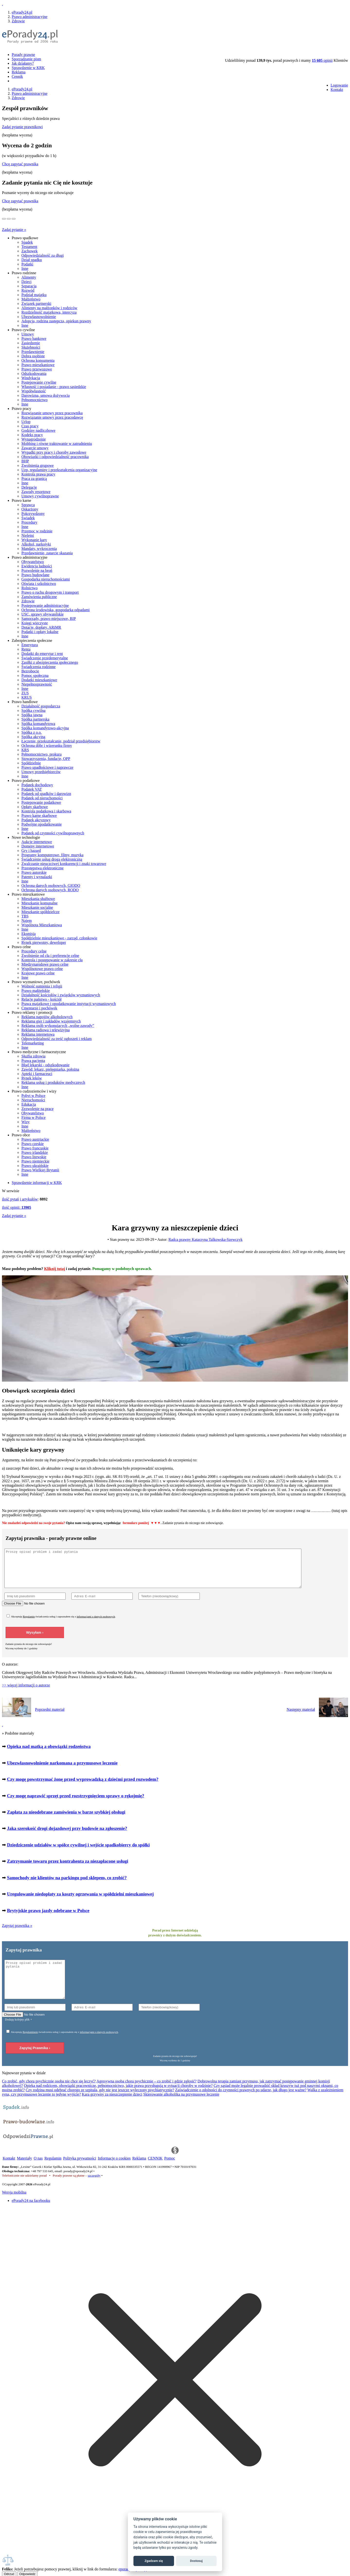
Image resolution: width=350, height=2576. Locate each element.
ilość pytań (10, 1197)
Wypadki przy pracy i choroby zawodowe (53, 450)
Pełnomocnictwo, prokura (41, 752)
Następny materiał (301, 1707)
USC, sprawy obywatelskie (42, 612)
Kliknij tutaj (54, 1266)
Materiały (24, 2156)
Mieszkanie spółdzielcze (40, 909)
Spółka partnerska (35, 717)
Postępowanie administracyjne (45, 603)
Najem (26, 918)
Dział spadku (31, 257)
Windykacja (30, 375)
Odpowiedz (27, 2571)
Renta (25, 647)
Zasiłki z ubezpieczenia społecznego (49, 660)
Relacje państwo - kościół (41, 997)
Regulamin (29, 1614)
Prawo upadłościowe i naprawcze (47, 765)
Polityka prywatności (79, 2156)
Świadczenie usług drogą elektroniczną (51, 857)
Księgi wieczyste (34, 620)
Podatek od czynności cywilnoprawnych (52, 831)
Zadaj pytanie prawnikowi (22, 127)
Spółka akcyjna (33, 734)
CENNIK (155, 2156)
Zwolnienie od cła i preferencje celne (50, 953)
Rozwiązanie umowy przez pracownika (52, 410)
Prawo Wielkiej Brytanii (40, 1167)
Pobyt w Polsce (33, 1093)
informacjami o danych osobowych (96, 1614)
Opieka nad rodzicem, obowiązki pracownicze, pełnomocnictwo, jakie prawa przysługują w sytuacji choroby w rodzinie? (118, 2083)
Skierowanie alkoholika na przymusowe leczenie (181, 2092)
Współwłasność (33, 389)
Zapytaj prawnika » (17, 1923)
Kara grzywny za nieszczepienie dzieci (112, 2092)
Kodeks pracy (32, 432)
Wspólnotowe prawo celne (42, 966)
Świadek (28, 515)
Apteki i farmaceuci (36, 1071)
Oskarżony (29, 507)
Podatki (27, 262)
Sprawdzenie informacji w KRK (37, 1180)
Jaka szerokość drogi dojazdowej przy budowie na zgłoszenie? (67, 1825)
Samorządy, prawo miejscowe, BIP (48, 616)
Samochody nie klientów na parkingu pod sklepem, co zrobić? (67, 1875)
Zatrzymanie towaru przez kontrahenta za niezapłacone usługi (67, 1858)
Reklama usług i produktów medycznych (53, 1080)
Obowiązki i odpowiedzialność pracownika (55, 454)
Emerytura (29, 642)
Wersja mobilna (14, 2190)
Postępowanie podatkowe (41, 800)
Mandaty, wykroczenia (39, 546)
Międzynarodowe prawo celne (45, 962)
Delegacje (29, 485)
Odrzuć (9, 2571)
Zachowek (29, 249)
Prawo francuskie (35, 1146)
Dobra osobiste (33, 354)
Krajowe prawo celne (38, 971)
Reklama (19, 72)
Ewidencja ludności (36, 564)
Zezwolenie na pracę (37, 1106)
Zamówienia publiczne (39, 594)
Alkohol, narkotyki (36, 542)
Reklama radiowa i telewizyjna (45, 1027)
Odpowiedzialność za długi (42, 253)
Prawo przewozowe (36, 367)
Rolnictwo (29, 585)
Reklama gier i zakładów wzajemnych (51, 1019)
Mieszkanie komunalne (39, 901)
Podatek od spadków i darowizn (46, 791)
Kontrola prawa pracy (38, 472)
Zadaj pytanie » (14, 227)
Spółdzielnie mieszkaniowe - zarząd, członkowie (59, 936)
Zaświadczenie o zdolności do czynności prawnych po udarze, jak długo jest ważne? (240, 2087)
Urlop (25, 419)
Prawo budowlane (35, 572)
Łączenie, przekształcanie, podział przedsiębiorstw (60, 739)
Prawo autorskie (34, 870)
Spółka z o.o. (31, 730)
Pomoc (169, 2156)
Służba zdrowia (33, 1054)
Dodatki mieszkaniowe (39, 677)
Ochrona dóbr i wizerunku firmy (46, 743)
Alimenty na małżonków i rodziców (49, 305)
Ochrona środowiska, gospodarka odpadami (55, 607)
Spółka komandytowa (38, 721)
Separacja (28, 284)
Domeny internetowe (37, 844)
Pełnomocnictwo (34, 397)
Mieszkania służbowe (38, 896)
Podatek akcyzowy (36, 817)
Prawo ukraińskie (35, 1163)
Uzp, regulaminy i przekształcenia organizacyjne (59, 467)
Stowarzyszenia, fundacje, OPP (45, 756)
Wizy (25, 1119)
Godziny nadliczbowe (38, 428)
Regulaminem (30, 2029)
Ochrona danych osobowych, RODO (50, 887)
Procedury (29, 520)
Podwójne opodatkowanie (41, 822)
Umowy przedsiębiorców (41, 769)
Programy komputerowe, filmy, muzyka (52, 852)
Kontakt (337, 90)
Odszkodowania (33, 371)
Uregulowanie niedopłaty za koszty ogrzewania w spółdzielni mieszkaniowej (80, 1891)
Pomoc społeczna (35, 673)
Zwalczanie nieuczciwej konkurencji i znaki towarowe (63, 861)
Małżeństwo (30, 297)
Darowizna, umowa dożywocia (45, 393)
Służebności (30, 345)
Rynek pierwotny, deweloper (43, 940)
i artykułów (29, 1197)
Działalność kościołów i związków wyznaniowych (60, 992)
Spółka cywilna (33, 708)
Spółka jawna (32, 712)
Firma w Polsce (33, 1115)
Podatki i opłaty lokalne (39, 629)
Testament (29, 244)
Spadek (27, 240)
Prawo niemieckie (35, 1159)
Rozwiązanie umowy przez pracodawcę (52, 415)
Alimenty (28, 275)
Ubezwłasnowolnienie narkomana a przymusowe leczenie (62, 1760)
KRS (25, 747)
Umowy (27, 332)
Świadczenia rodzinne (38, 664)
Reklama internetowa (37, 1032)
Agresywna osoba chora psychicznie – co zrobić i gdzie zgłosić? (146, 2079)
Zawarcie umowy (35, 445)
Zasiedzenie (30, 340)
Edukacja (28, 1102)
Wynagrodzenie (33, 437)
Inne (24, 266)
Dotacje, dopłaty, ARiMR (41, 625)
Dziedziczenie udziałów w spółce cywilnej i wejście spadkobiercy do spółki (78, 1842)
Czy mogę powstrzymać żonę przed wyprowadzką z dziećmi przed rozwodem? (82, 1776)
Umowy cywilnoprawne (40, 494)
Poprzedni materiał (49, 1707)
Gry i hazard (31, 848)
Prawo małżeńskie (35, 988)
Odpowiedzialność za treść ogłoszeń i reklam (56, 1036)
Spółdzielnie (31, 761)
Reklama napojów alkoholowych (47, 1014)
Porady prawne (23, 55)
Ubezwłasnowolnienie (38, 314)
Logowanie (339, 85)
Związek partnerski (36, 301)
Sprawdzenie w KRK (28, 68)
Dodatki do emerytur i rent (42, 651)
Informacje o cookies (114, 2156)
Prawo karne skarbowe (39, 813)
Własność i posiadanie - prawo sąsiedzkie (53, 384)
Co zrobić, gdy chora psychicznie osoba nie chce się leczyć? (49, 2079)
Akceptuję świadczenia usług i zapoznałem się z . (61, 1613)
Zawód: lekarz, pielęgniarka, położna (50, 1067)
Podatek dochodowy (37, 782)
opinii (322, 60)
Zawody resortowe (36, 489)
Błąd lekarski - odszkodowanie (45, 1062)
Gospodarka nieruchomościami (45, 577)
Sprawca (28, 502)
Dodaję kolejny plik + (18, 2017)
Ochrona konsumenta (37, 358)
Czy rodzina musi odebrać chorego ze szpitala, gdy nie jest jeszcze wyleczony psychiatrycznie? (100, 2087)
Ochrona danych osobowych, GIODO (50, 883)
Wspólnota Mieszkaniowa (41, 922)
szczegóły (94, 2173)
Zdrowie (28, 599)
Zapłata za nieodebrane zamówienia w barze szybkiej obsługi (66, 1809)
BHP (25, 459)
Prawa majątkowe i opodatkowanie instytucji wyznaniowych (68, 1001)
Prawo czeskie (32, 1141)
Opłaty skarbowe (34, 804)
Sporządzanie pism (26, 59)
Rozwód (27, 288)
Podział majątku (34, 292)
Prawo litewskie (33, 1154)
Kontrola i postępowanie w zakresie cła (52, 957)
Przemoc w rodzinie (36, 529)
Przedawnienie (32, 349)
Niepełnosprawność (36, 682)
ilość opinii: (16, 1205)
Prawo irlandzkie (34, 1150)
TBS (24, 914)
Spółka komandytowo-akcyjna (45, 725)
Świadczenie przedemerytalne (44, 655)
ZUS (25, 690)
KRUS (26, 695)
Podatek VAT (31, 787)
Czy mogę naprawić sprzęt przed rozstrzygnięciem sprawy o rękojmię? (75, 1793)
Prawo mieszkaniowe (37, 362)
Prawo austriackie (35, 1137)
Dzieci (26, 279)
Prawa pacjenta (33, 1058)
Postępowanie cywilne (38, 380)
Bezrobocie (30, 669)
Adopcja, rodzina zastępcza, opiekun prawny (56, 319)
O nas (38, 2156)
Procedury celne (34, 949)
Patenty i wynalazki (36, 874)
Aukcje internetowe (36, 839)
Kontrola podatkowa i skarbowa (46, 809)
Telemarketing (32, 1041)
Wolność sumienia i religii (41, 984)
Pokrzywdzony (33, 511)
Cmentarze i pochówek (39, 1006)
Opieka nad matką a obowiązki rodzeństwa (49, 1744)
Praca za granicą (34, 476)
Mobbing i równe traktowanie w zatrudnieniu (56, 441)
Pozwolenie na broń (36, 568)
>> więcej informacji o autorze (26, 1683)
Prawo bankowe (33, 336)
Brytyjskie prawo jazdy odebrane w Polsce (48, 1908)
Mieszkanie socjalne (37, 905)
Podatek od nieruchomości (42, 796)
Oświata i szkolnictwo (38, 581)
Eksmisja (28, 931)
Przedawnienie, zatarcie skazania (47, 550)
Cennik (17, 76)
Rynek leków (31, 1076)
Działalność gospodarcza (40, 704)
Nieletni (27, 533)
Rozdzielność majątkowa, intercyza (49, 310)
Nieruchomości (33, 1097)
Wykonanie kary (34, 537)
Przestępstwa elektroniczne (42, 866)
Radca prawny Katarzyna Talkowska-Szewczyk (205, 1237)
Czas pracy (30, 424)
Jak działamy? (23, 63)
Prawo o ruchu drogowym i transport (50, 590)
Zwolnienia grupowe (37, 463)
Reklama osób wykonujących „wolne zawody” (57, 1023)
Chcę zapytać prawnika (20, 164)
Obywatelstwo (32, 559)
